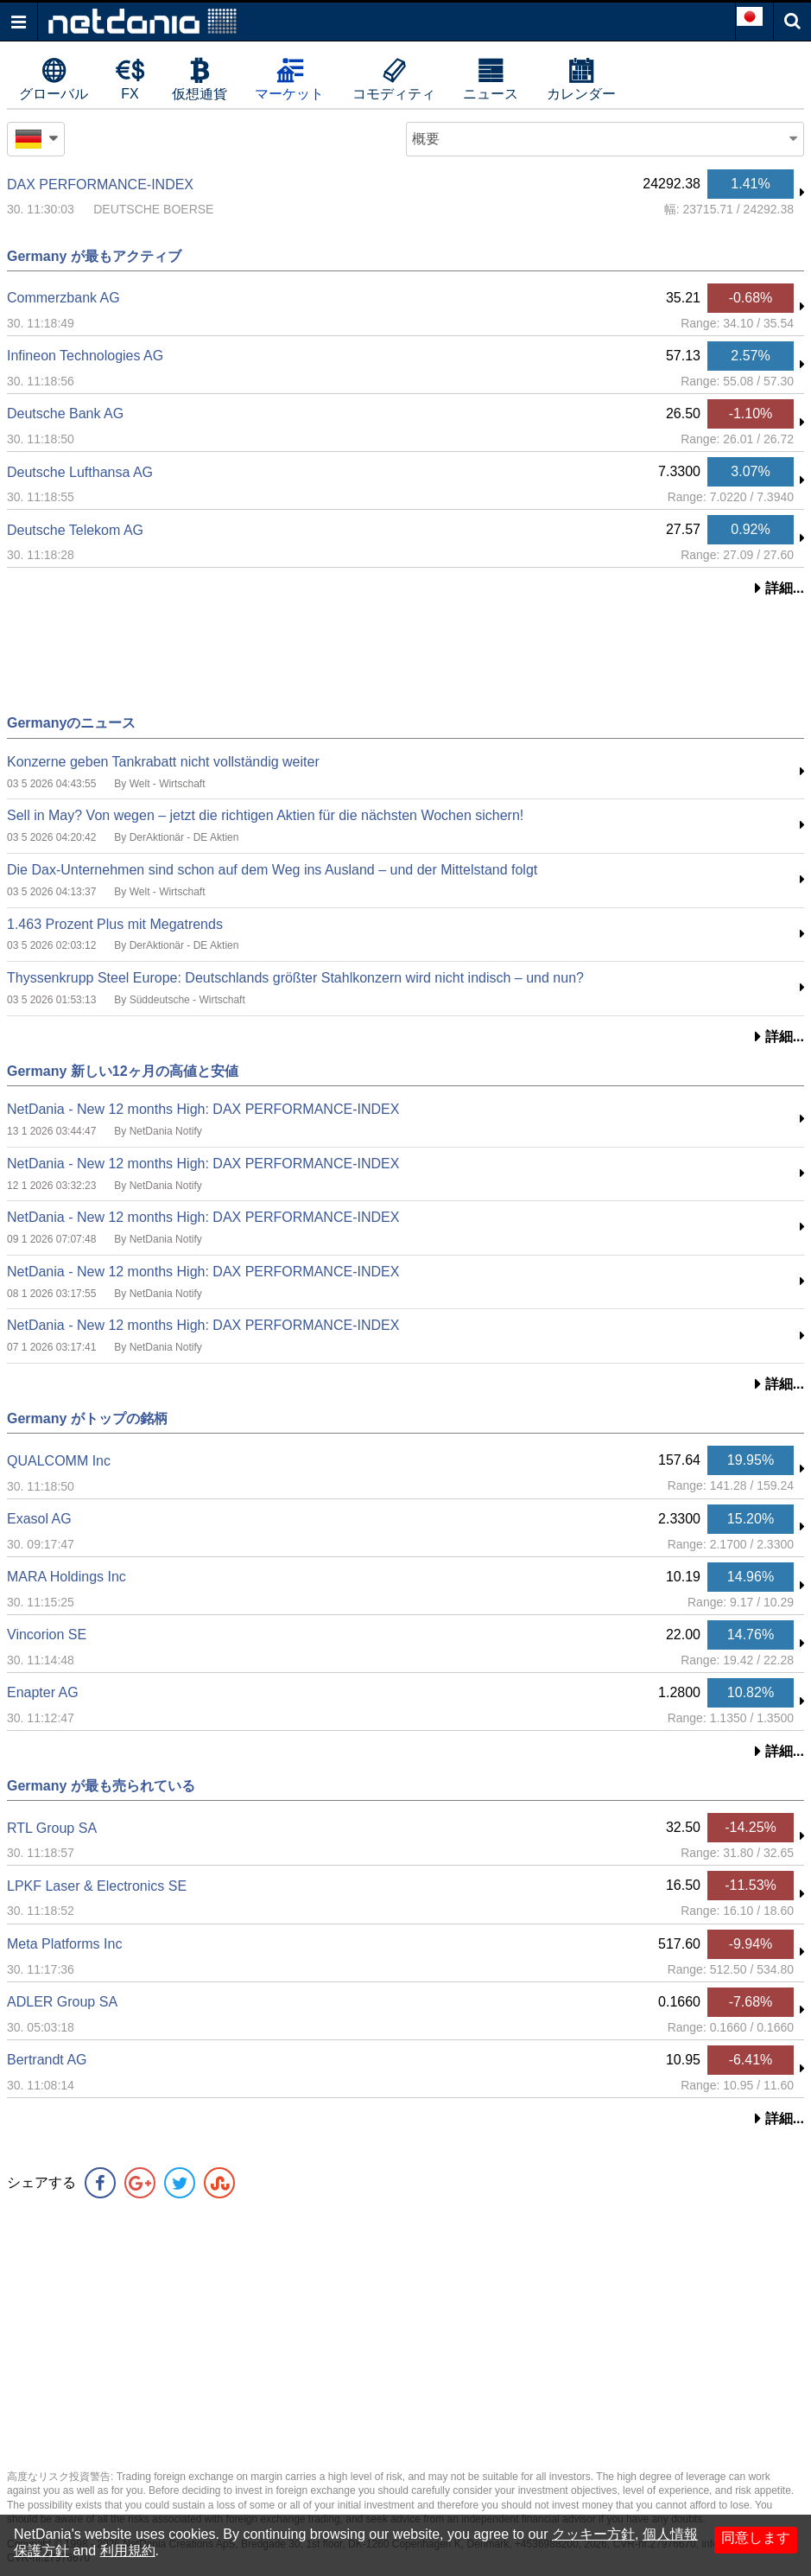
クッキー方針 (593, 2534)
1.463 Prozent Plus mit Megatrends (115, 924)
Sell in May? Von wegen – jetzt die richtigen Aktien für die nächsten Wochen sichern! (265, 815)
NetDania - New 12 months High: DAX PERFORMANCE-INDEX (203, 1109)
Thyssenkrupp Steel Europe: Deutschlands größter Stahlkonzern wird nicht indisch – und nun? (295, 977)
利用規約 (127, 2550)
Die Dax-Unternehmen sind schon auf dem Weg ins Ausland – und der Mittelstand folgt (272, 869)
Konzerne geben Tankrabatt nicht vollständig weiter (163, 761)
